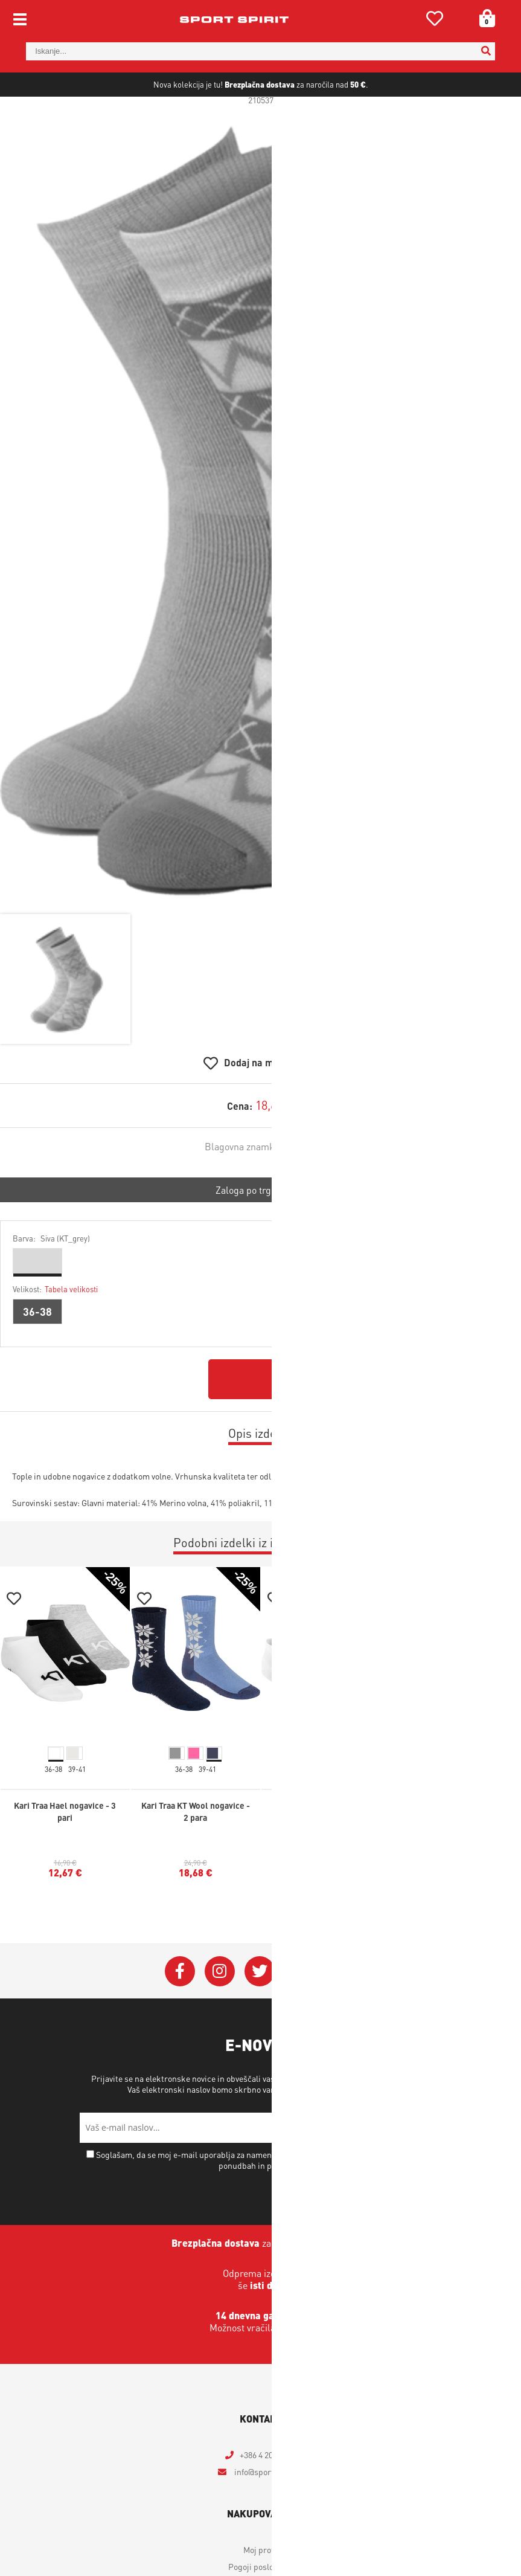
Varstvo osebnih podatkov (345, 2131)
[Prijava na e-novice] (427, 2170)
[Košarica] (483, 18)
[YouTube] (299, 2013)
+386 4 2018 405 (268, 2496)
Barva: (51, 1280)
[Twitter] (260, 2013)
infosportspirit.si (268, 2513)
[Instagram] (220, 2013)
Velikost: (55, 1331)
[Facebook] (180, 2013)
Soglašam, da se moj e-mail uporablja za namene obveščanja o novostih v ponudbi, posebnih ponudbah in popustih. (265, 2202)
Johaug (301, 1188)
